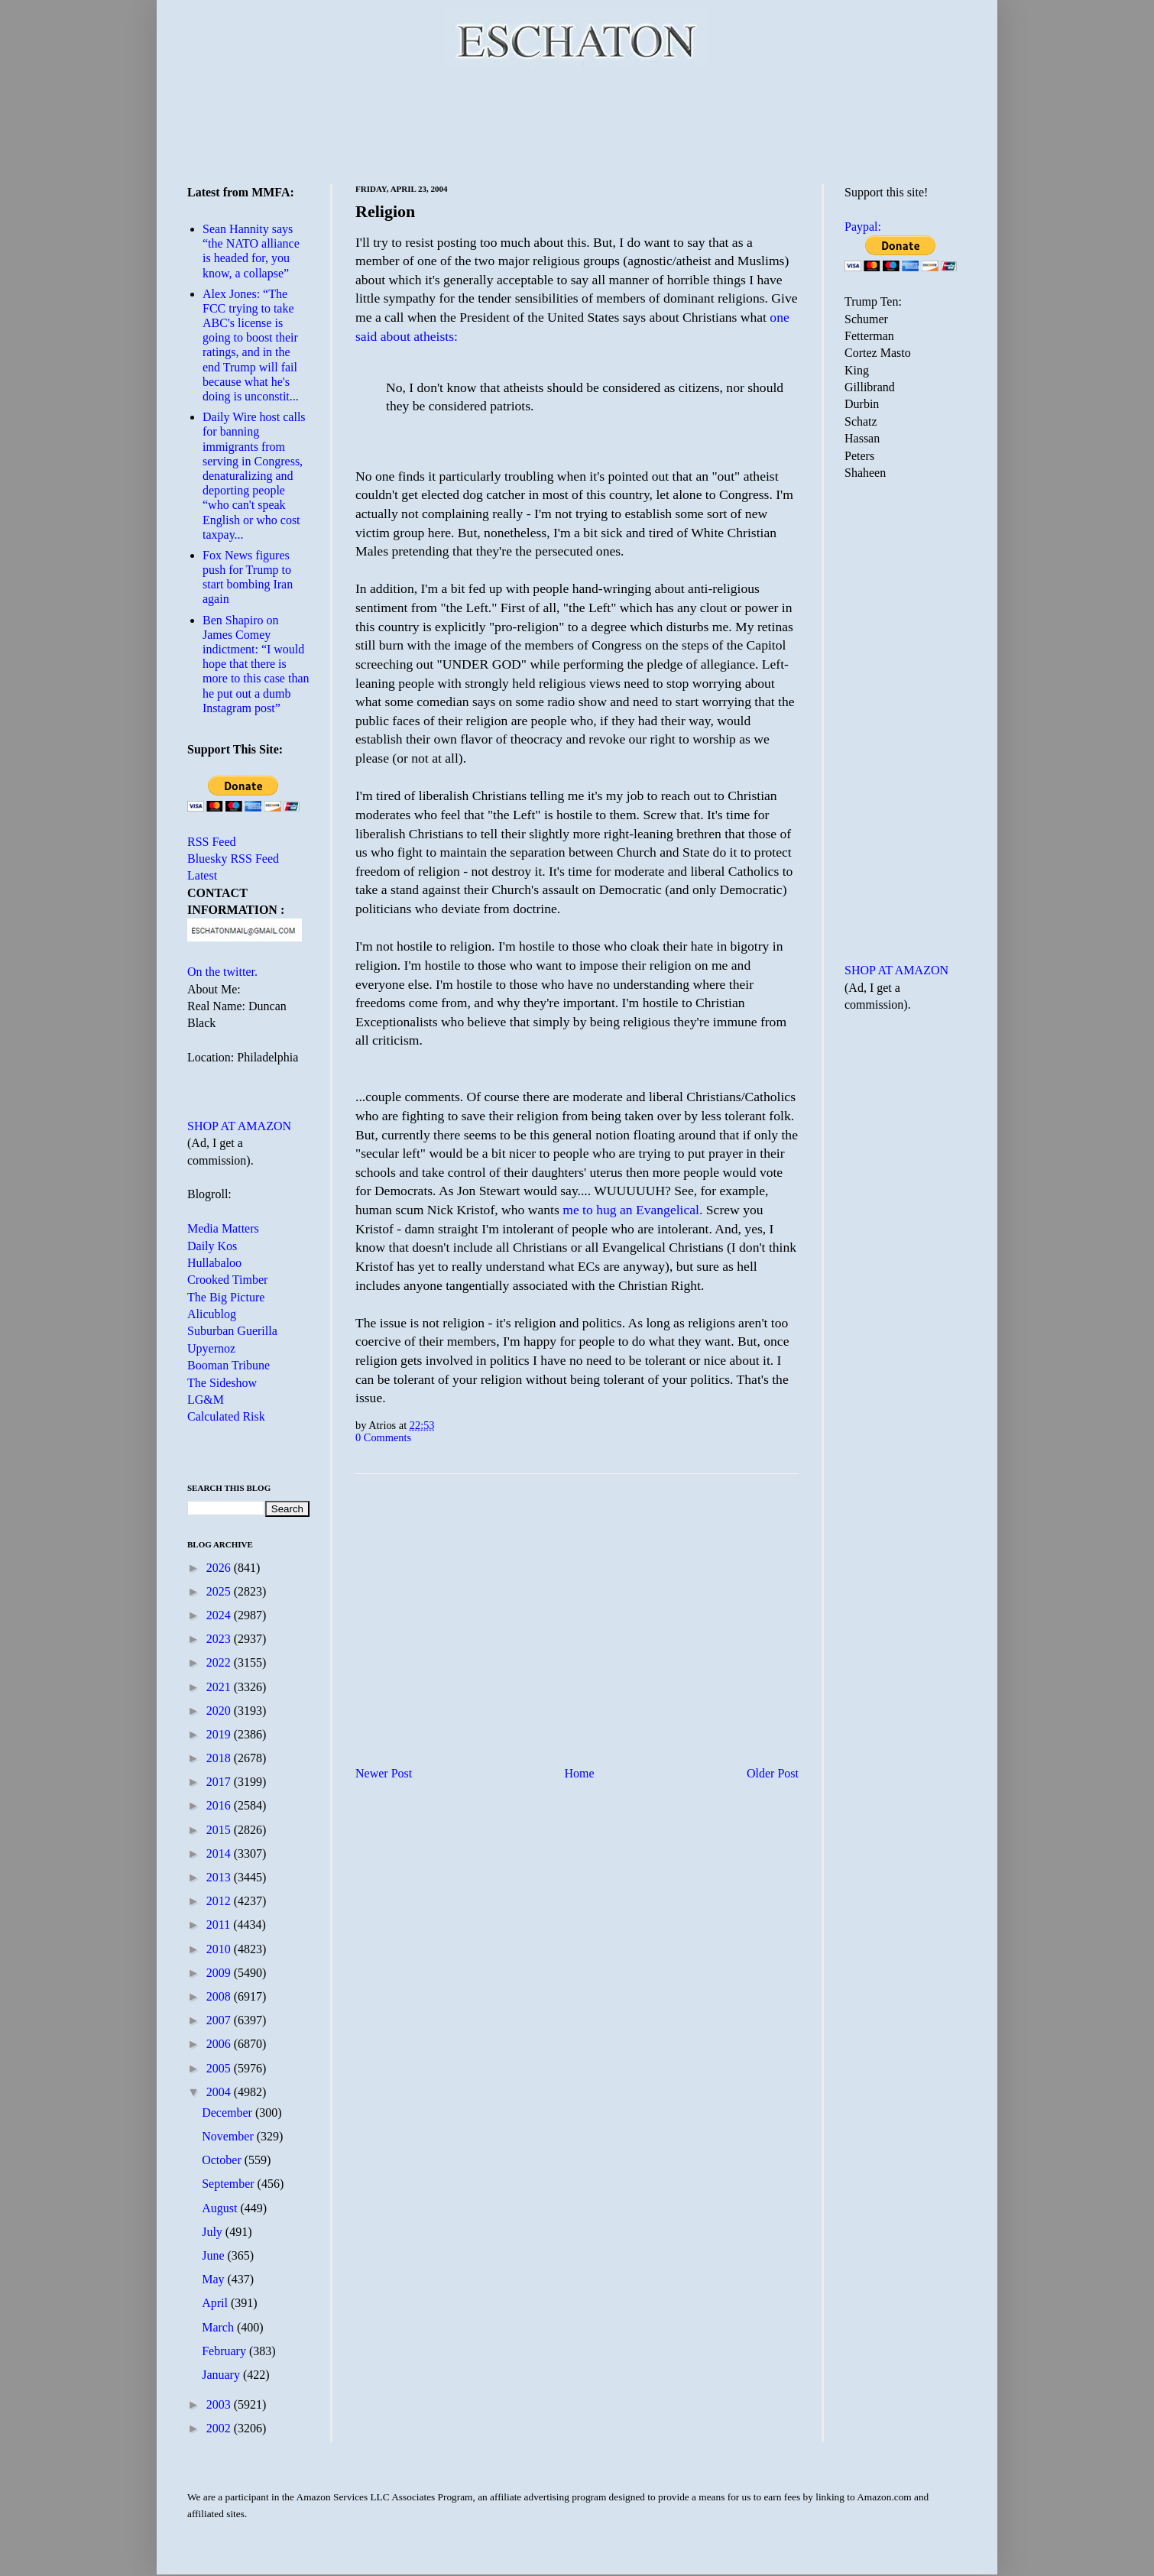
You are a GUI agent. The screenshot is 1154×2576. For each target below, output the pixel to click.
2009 (220, 1972)
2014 (220, 1853)
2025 (220, 1591)
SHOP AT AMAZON (239, 1126)
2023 (220, 1638)
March (219, 2327)
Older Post (773, 1773)
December (228, 2112)
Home (580, 1773)
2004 (220, 2091)
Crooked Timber (227, 1279)
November (229, 2136)
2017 (220, 1781)
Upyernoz (211, 1348)
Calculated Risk (226, 1416)
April (216, 2302)
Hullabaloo (214, 1262)
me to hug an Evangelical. (632, 1209)
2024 (220, 1615)
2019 (220, 1734)
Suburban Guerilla (232, 1330)
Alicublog (211, 1313)
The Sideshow (222, 1382)
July (213, 2231)
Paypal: (862, 226)
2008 (220, 1996)
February (225, 2350)
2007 (220, 2020)
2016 (220, 1805)
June (214, 2255)
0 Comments (383, 1437)
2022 (220, 1662)
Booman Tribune (228, 1365)
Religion (385, 211)
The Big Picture (225, 1297)
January (222, 2374)
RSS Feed (211, 841)
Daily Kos (212, 1245)
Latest (202, 875)
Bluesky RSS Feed (233, 858)
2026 (220, 1567)
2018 (220, 1757)
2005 (220, 2068)
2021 (220, 1686)
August (221, 2208)
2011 (219, 1924)
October (223, 2159)
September (229, 2183)
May (214, 2279)
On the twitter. (222, 971)
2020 (220, 1710)
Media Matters (223, 1228)
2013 (220, 1877)
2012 (220, 1900)
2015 (220, 1829)
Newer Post (383, 1773)
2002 (220, 2428)
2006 (220, 2043)
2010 (220, 1949)
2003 (220, 2404)
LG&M (205, 1399)
